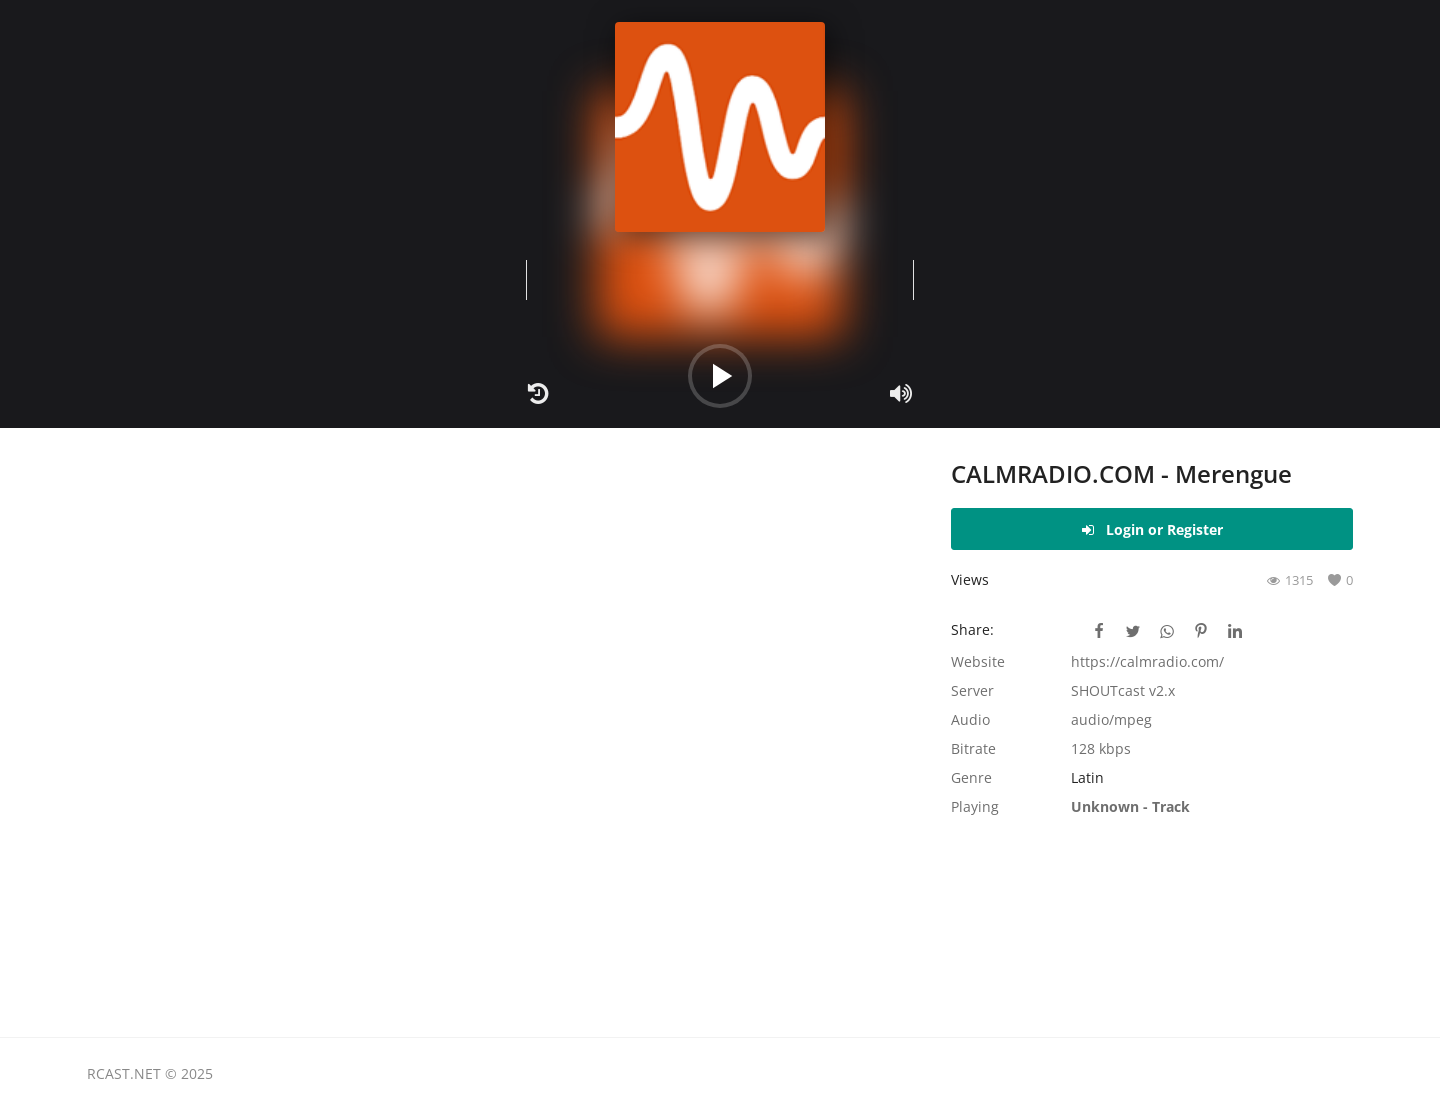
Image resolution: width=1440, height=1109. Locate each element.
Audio (970, 719)
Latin (1087, 777)
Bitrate (973, 748)
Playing (975, 806)
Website (978, 661)
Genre (971, 777)
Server (972, 690)
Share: (972, 629)
